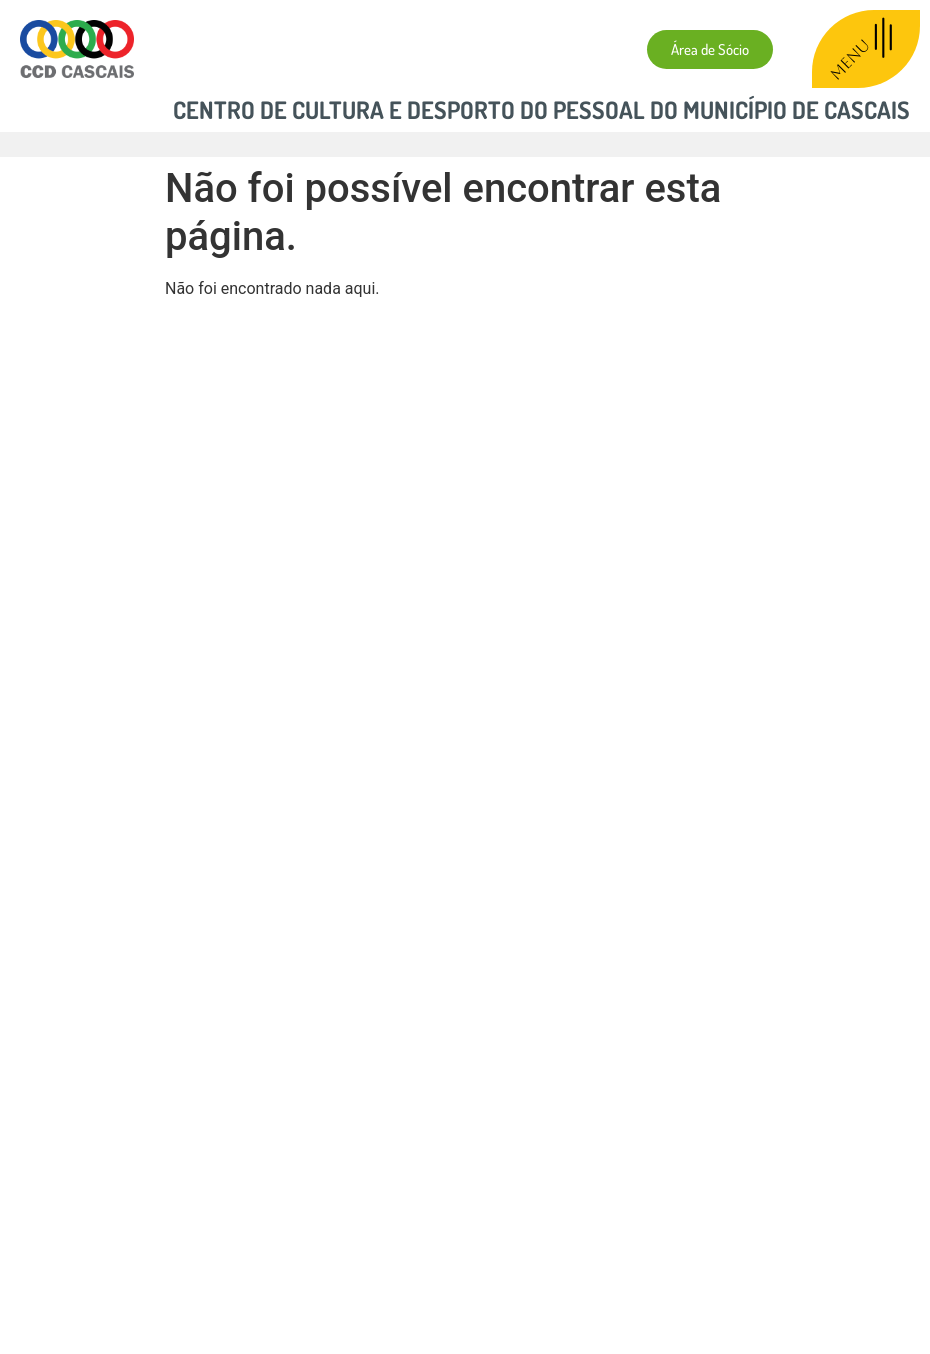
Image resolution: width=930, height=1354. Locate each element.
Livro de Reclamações (733, 1239)
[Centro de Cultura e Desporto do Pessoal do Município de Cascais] (465, 1007)
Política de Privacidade (198, 1239)
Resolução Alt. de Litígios (546, 1239)
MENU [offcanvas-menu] (865, 49)
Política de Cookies (368, 1239)
